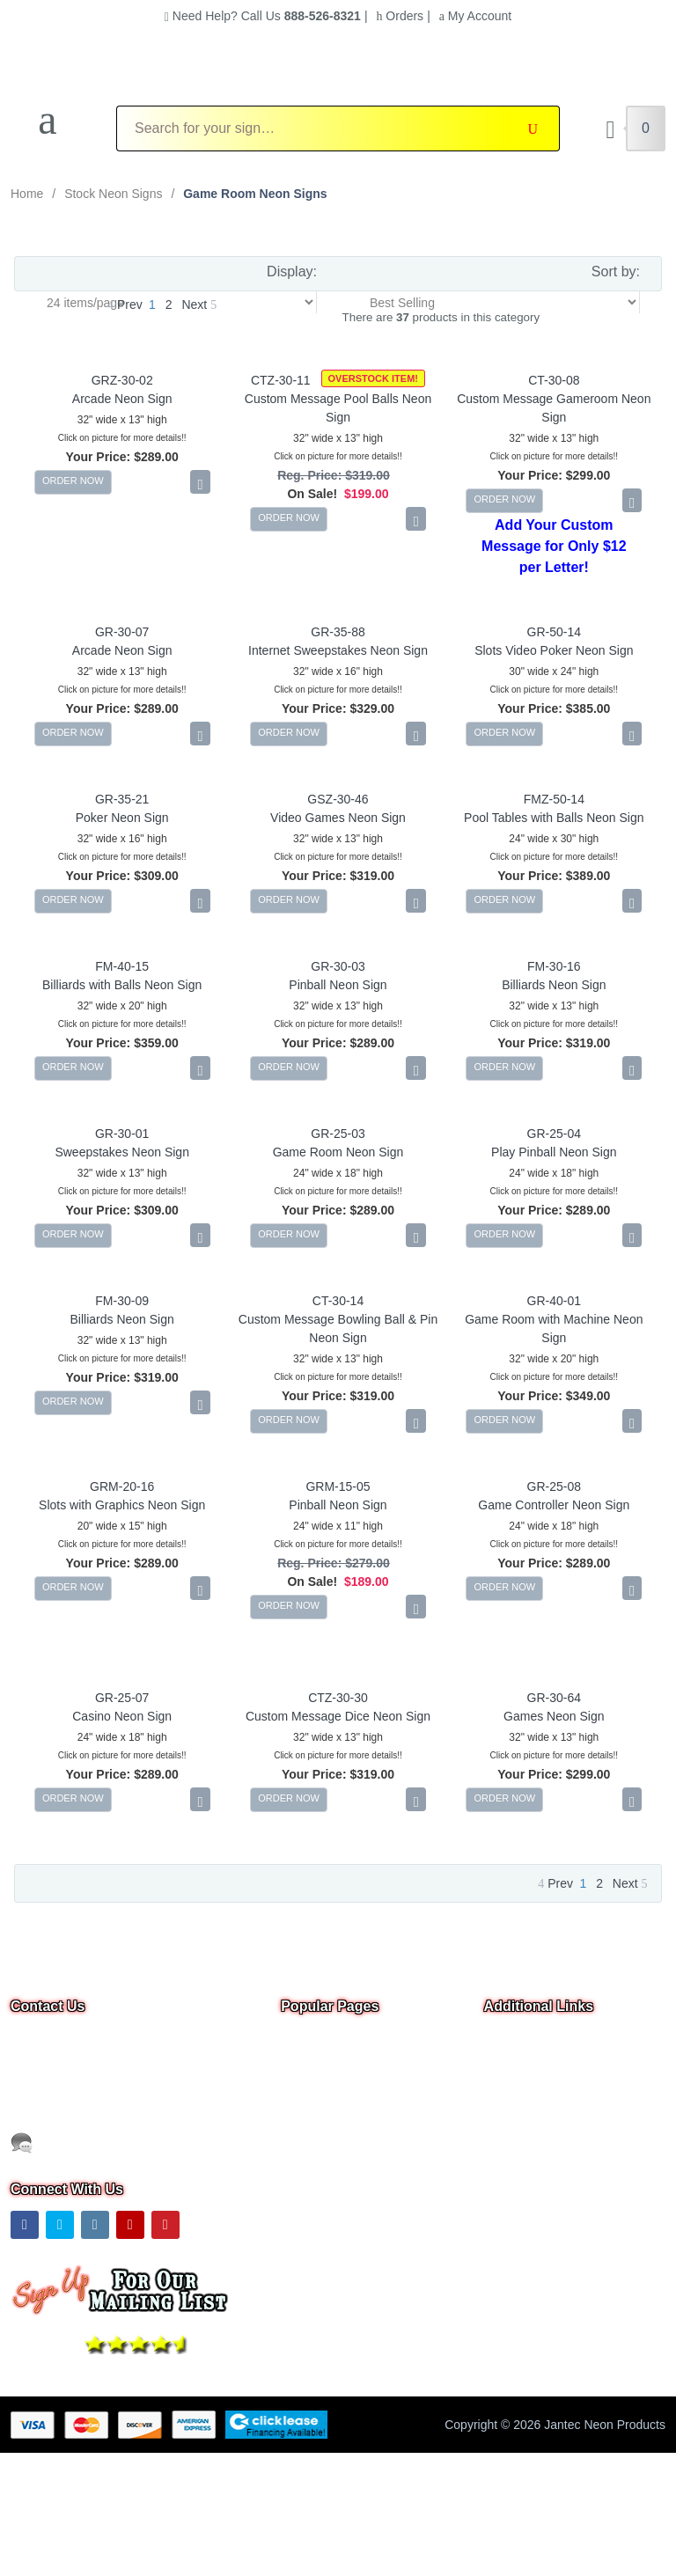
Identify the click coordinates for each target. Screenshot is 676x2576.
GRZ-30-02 (122, 380)
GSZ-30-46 (337, 799)
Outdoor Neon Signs (337, 2139)
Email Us (46, 2096)
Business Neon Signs (339, 2114)
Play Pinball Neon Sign (553, 1152)
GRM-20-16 (122, 1486)
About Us (509, 2089)
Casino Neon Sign (122, 1716)
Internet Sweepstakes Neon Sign (338, 650)
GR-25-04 (554, 1134)
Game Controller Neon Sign (553, 1505)
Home (27, 194)
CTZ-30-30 (338, 1698)
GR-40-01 (554, 1301)
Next (199, 304)
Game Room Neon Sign (338, 1152)
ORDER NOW (73, 480)
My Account (475, 16)
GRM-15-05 (337, 1486)
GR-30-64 (554, 1698)
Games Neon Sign (553, 1716)
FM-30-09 (122, 1301)
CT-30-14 (338, 1301)
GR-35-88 (337, 632)
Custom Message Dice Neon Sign (338, 1716)
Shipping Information (540, 2139)
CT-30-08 (553, 380)
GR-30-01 (122, 1134)
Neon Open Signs (329, 2065)
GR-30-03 (337, 966)
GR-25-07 (122, 1698)
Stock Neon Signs (113, 194)
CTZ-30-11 (281, 380)
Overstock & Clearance (344, 2040)
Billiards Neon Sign (554, 985)
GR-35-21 (122, 799)
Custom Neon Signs (336, 2089)
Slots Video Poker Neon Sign (553, 650)
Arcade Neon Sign (122, 399)
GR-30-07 (122, 632)
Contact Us (514, 2065)
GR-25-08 (554, 1486)
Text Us (44, 2142)
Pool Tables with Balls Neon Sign (553, 818)
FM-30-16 (554, 966)
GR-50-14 (554, 632)
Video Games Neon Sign (338, 818)
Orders (399, 16)
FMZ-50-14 (554, 799)
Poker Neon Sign (122, 818)
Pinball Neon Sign (337, 985)
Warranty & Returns (538, 2163)
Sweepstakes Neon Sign (122, 1152)
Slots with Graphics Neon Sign (122, 1505)
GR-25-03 (337, 1134)
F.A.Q (296, 2163)
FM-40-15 (122, 966)
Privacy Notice (523, 2114)
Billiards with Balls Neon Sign (122, 985)
